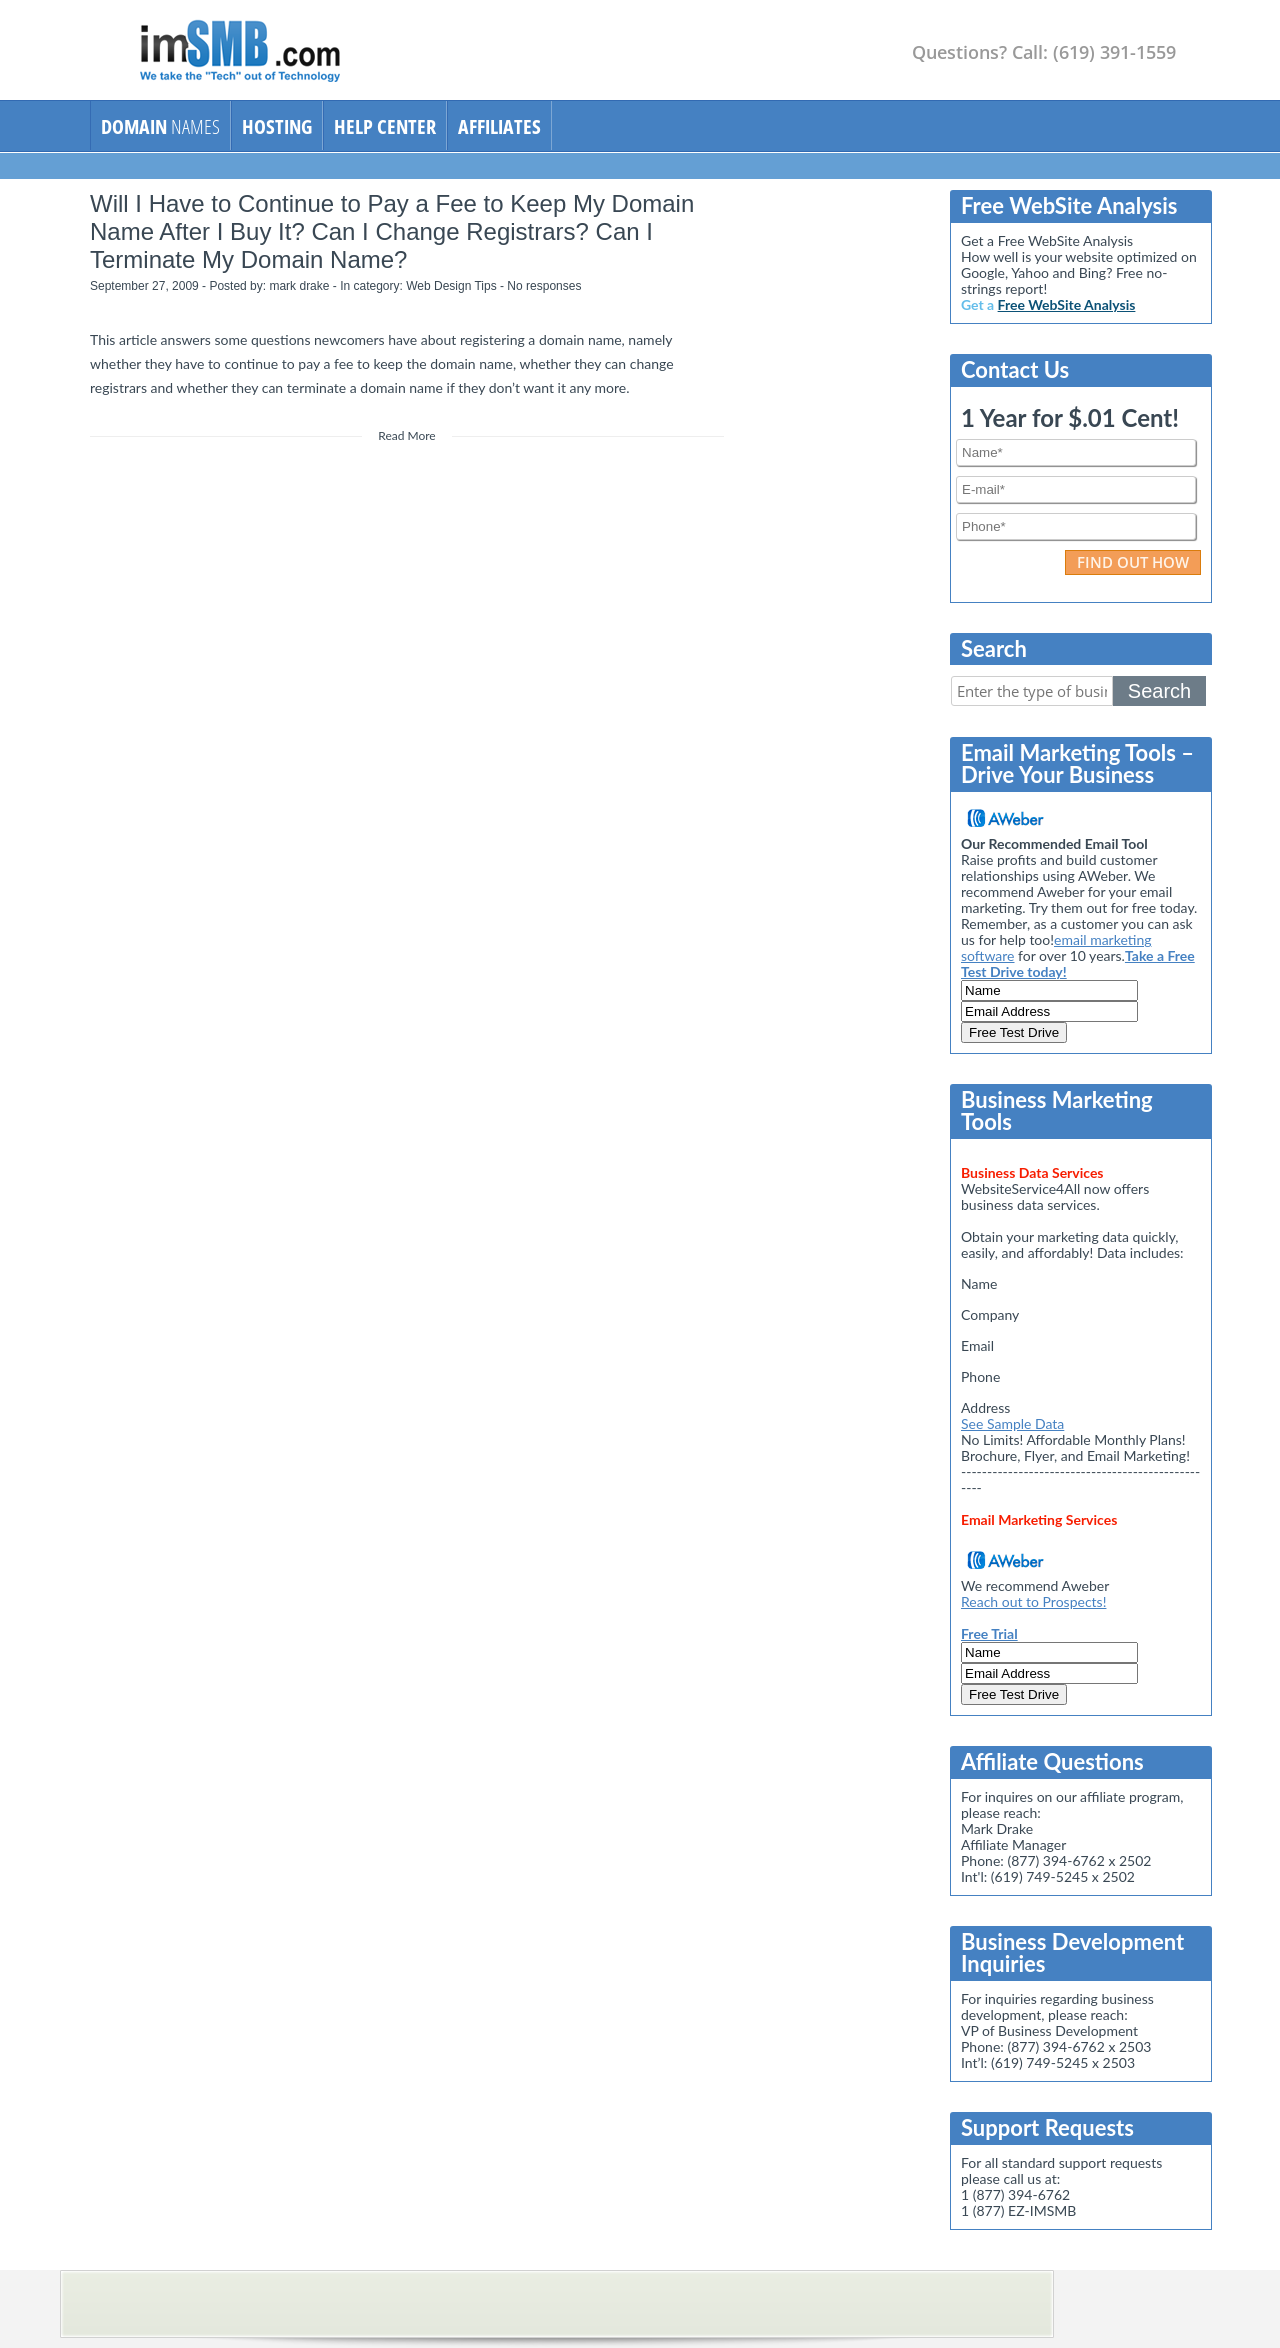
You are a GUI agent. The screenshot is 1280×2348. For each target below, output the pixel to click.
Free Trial (989, 1633)
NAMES (160, 126)
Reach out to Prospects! (1033, 1601)
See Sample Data (1012, 1423)
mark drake (299, 286)
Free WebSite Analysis (1067, 304)
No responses (544, 286)
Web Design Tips (451, 286)
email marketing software (1056, 947)
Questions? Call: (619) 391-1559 (1044, 52)
